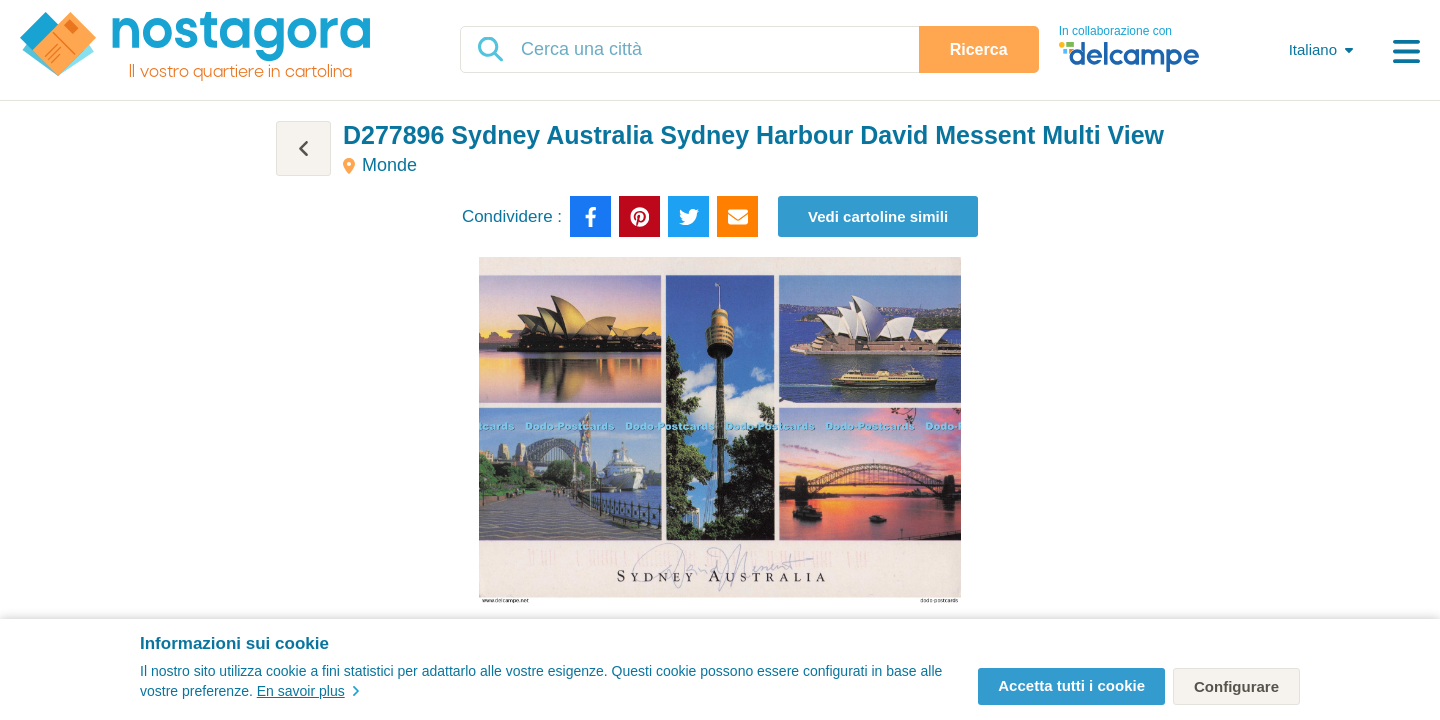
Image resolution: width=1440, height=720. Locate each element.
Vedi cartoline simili (878, 216)
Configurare (1236, 686)
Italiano (1313, 49)
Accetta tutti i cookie (1071, 685)
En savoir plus (308, 691)
